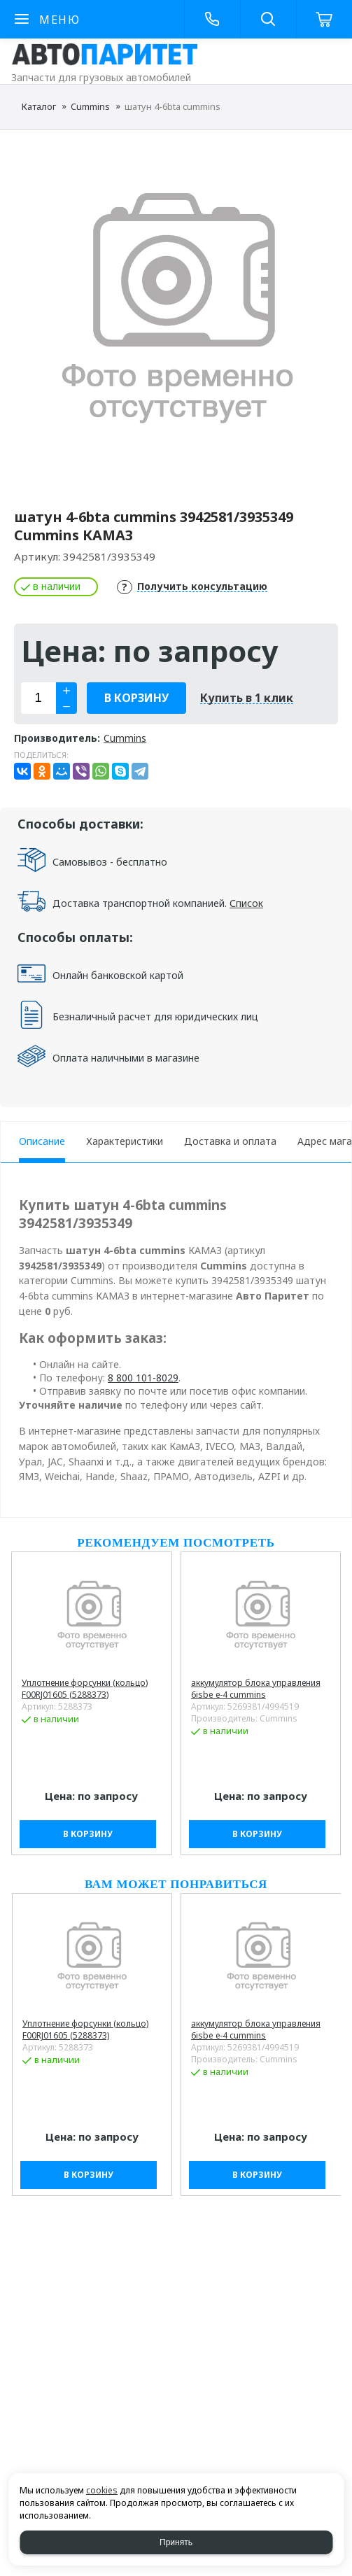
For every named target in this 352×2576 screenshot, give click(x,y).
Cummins (90, 106)
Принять (176, 2542)
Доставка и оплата (230, 1141)
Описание (42, 1141)
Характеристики (124, 1141)
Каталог (39, 106)
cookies (102, 2490)
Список (246, 903)
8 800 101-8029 (143, 1377)
